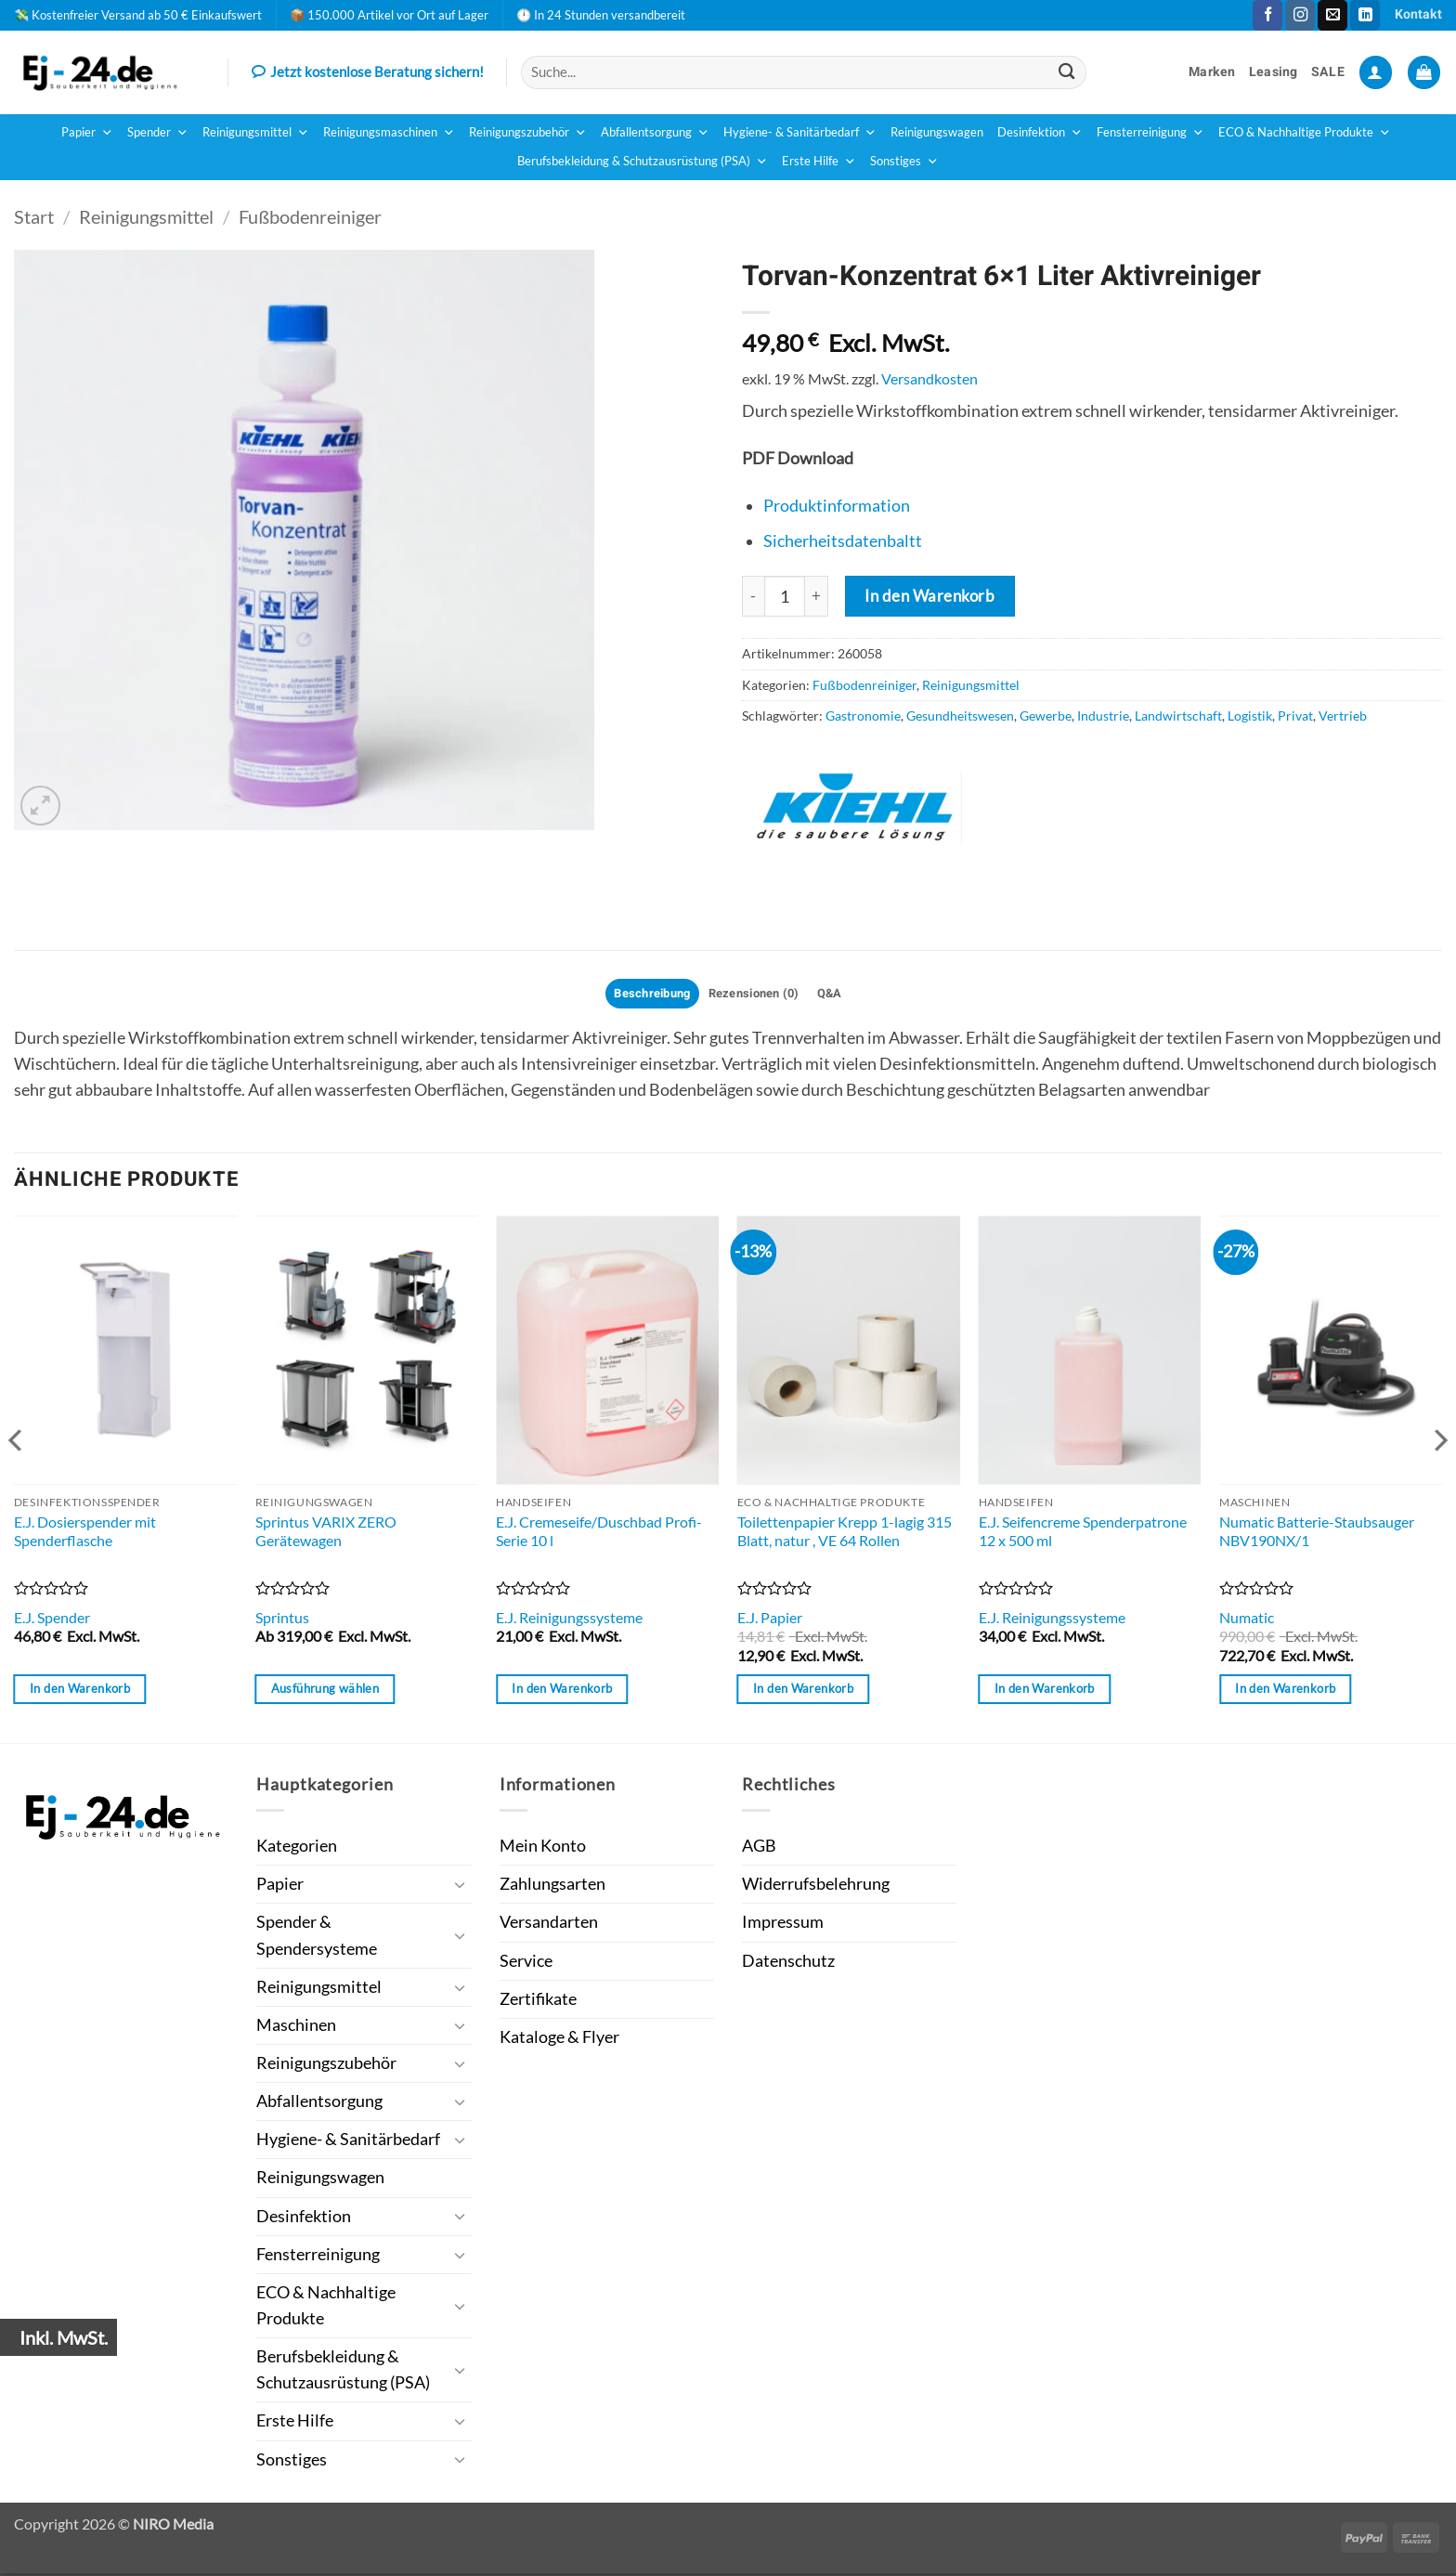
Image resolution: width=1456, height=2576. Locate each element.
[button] (1375, 72)
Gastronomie (863, 715)
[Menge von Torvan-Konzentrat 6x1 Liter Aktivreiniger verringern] (753, 596)
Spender (157, 133)
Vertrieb (1343, 715)
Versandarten (549, 1924)
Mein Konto (543, 1848)
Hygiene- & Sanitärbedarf (800, 133)
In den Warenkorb (929, 595)
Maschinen (296, 2027)
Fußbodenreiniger (310, 216)
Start (34, 216)
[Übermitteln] (1066, 72)
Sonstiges (904, 162)
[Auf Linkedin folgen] (1365, 15)
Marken (1212, 72)
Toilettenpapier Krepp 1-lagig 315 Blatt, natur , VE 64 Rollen (844, 1534)
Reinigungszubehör (528, 133)
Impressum (783, 1924)
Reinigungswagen (936, 132)
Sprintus (282, 1620)
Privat (1295, 715)
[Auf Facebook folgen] (1267, 15)
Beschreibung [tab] (644, 995)
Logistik (1250, 715)
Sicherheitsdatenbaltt (842, 541)
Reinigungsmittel (255, 133)
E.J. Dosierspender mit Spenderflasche (85, 1534)
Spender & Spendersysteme (316, 1937)
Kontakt (1418, 14)
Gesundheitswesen (960, 715)
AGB (759, 1848)
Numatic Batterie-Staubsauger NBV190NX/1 (1316, 1534)
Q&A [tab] (840, 995)
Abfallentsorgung (655, 133)
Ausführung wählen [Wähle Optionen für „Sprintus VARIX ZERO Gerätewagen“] (325, 1691)
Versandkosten (929, 378)
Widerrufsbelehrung (816, 1886)
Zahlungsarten (552, 1886)
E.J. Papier (769, 1620)
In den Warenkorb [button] (80, 1691)
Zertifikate (538, 2001)
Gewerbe (1046, 715)
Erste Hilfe (819, 162)
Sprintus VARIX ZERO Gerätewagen (325, 1534)
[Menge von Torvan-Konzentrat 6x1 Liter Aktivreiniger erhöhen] (816, 596)
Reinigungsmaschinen (389, 133)
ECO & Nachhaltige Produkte (1304, 133)
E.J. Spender (52, 1620)
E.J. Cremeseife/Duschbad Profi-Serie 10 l (599, 1534)
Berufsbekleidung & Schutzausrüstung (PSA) (642, 162)
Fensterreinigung (1150, 133)
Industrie (1103, 715)
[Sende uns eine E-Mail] (1332, 15)
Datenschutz (788, 1963)
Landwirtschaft (1178, 715)
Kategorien (296, 1848)
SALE (1328, 72)
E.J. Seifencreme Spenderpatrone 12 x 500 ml (1083, 1534)
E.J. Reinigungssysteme (569, 1620)
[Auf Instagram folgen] (1300, 15)
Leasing (1273, 72)
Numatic (1246, 1620)
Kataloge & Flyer (559, 2039)
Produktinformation (836, 505)
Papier (87, 133)
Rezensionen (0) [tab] (756, 995)
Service (526, 1963)
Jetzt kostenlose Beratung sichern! (368, 73)
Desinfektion (1040, 133)
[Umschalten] (460, 1887)
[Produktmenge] (784, 596)
